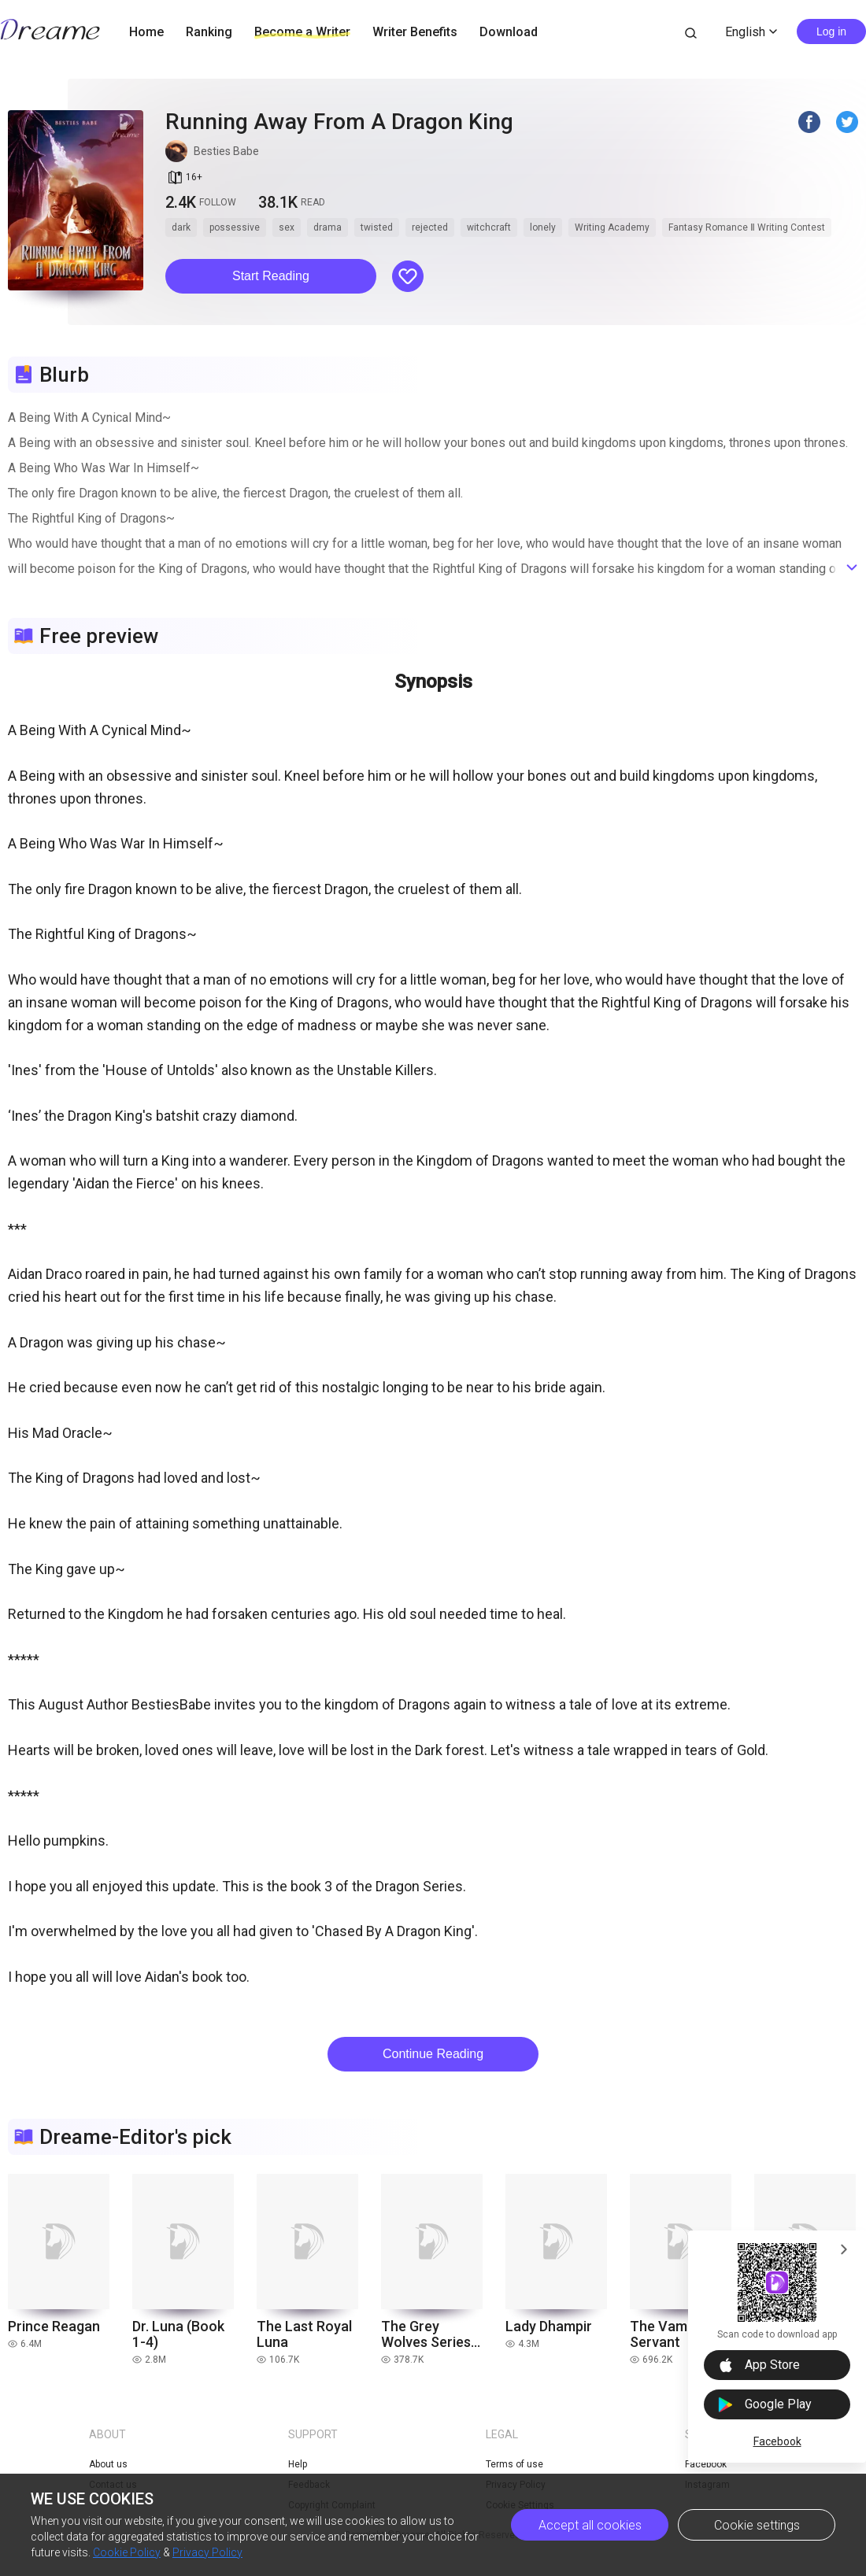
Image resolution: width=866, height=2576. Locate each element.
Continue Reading (433, 2053)
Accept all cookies (590, 2525)
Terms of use (514, 2464)
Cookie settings (757, 2525)
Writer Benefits (414, 31)
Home (146, 31)
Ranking (209, 31)
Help (297, 2464)
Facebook (777, 2441)
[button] (270, 276)
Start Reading (270, 276)
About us (108, 2464)
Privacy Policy (207, 2552)
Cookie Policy (127, 2552)
